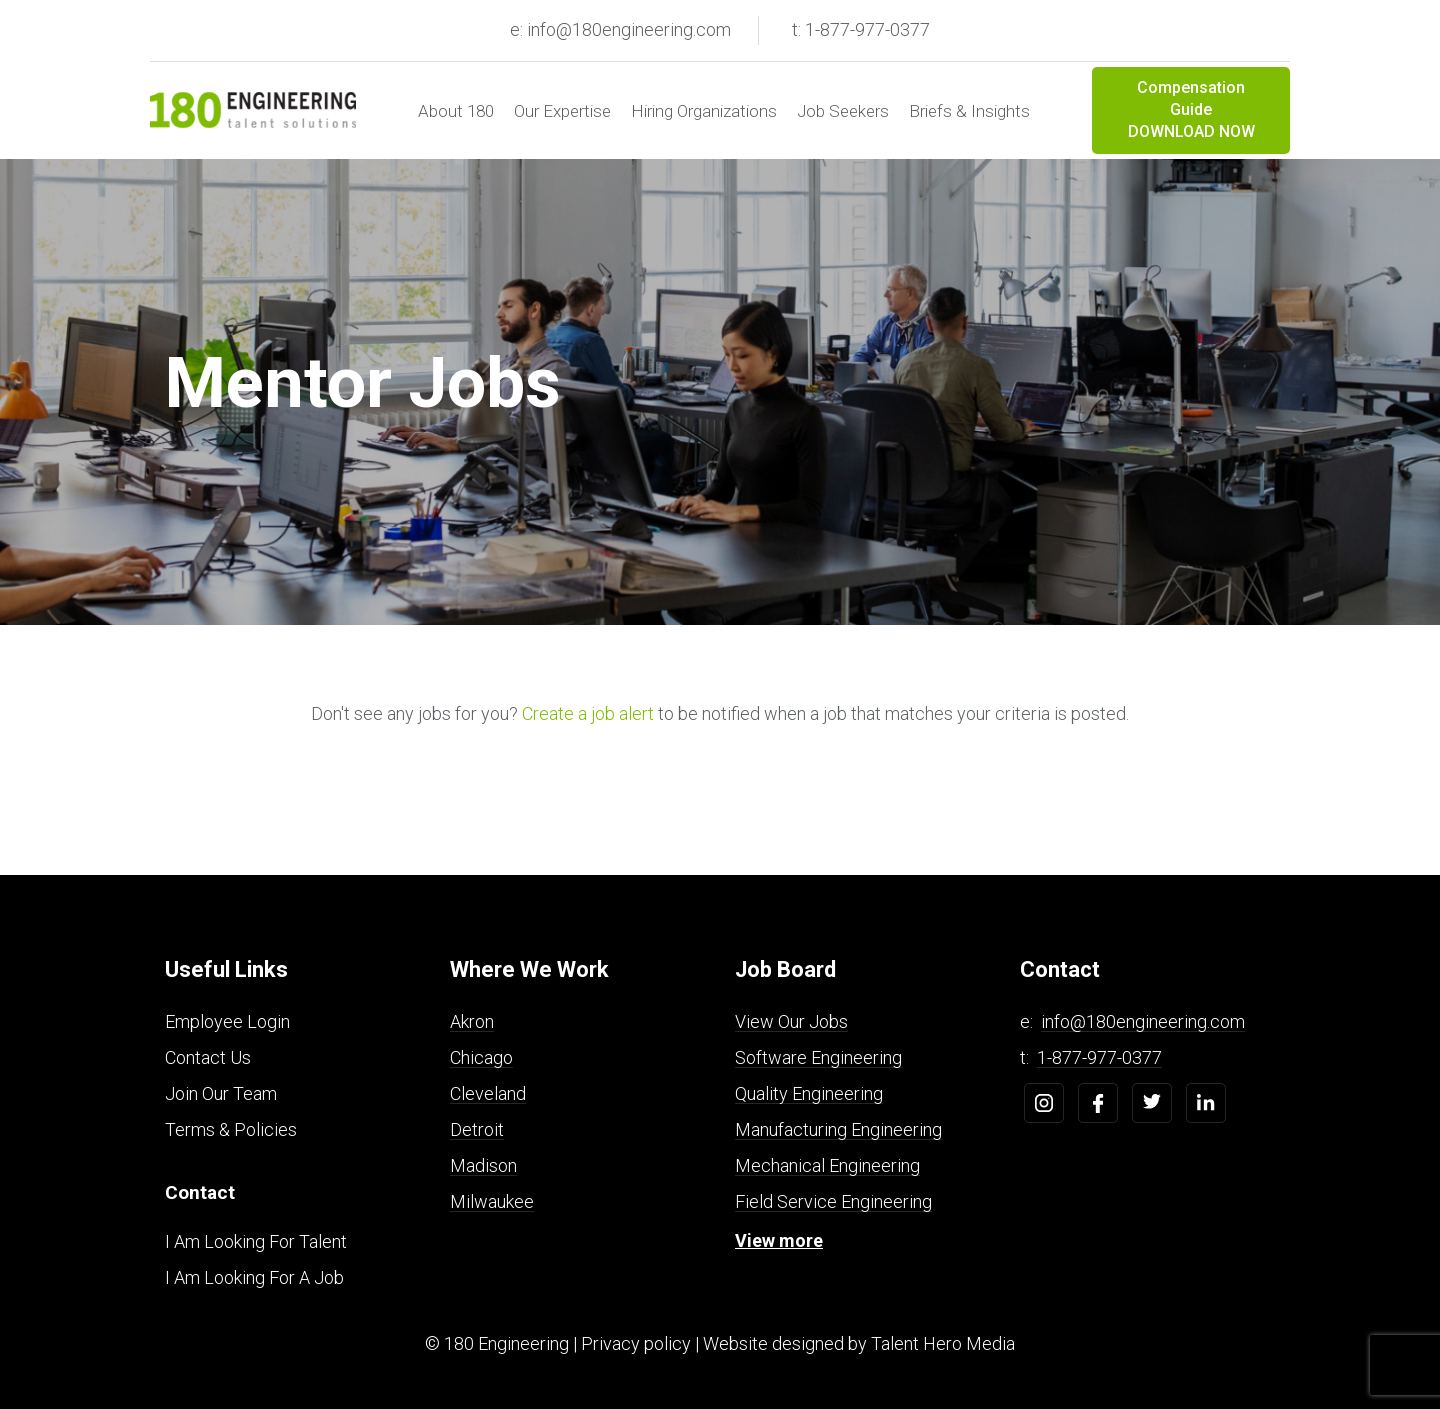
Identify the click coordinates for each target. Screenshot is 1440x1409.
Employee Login (227, 1021)
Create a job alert (588, 713)
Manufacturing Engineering (838, 1129)
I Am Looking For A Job (254, 1277)
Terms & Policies (231, 1129)
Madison (483, 1165)
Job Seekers (843, 111)
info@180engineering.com (1143, 1021)
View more (779, 1240)
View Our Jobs (791, 1021)
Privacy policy (636, 1343)
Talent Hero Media (943, 1343)
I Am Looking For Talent (256, 1241)
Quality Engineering (809, 1093)
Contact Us (208, 1057)
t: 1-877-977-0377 (861, 29)
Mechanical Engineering (827, 1165)
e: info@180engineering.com (620, 29)
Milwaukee (492, 1201)
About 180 (456, 111)
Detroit (477, 1129)
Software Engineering (818, 1057)
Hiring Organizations (704, 111)
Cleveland (488, 1093)
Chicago (481, 1057)
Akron (472, 1021)
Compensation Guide (1191, 111)
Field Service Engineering (833, 1201)
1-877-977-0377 (1099, 1057)
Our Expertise (562, 111)
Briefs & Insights (969, 111)
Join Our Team (221, 1093)
